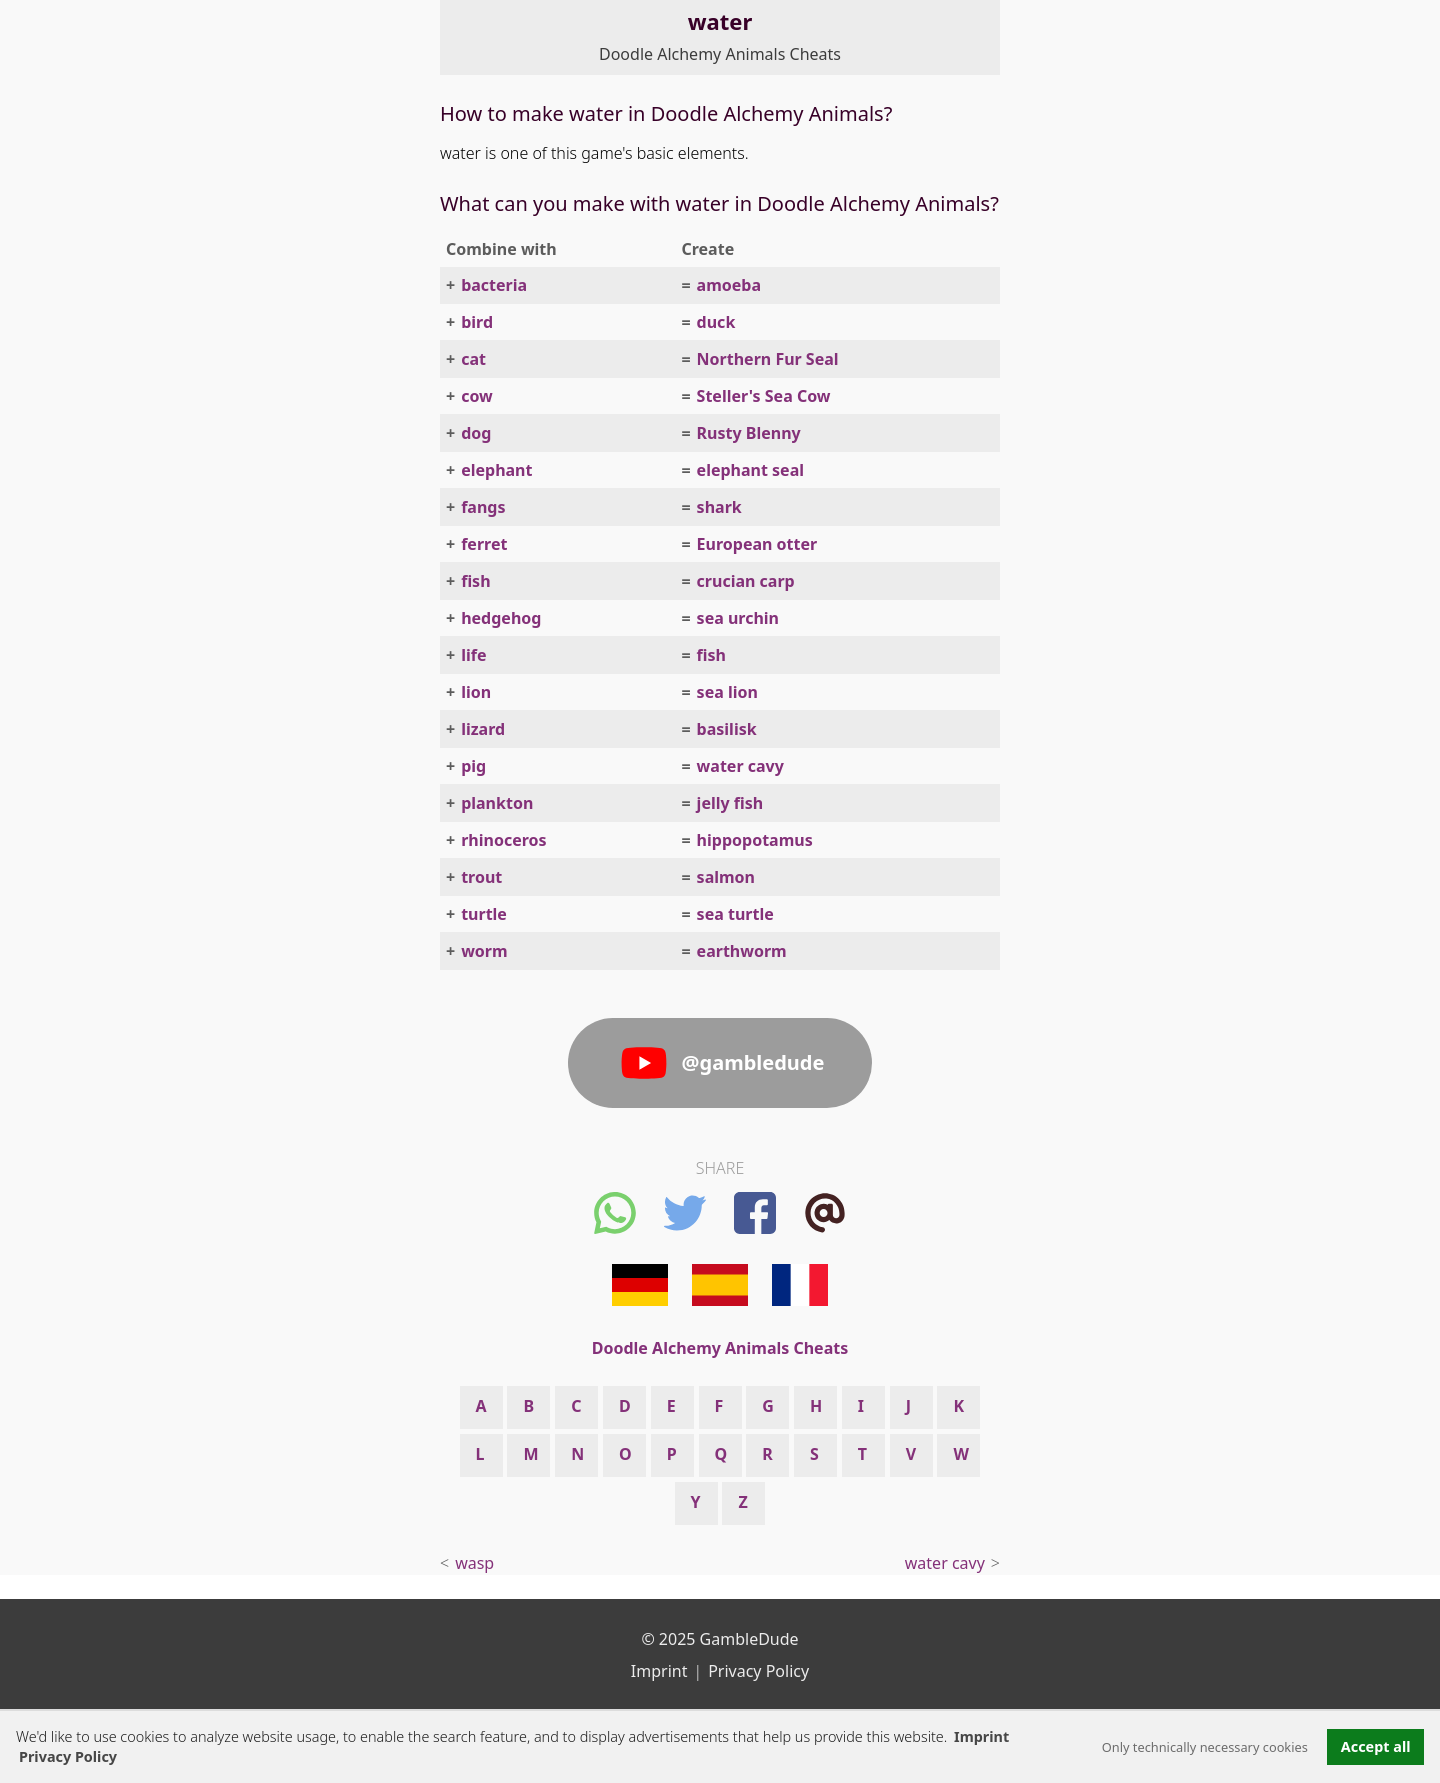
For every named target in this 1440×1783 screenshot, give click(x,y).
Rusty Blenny (749, 433)
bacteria (494, 285)
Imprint (981, 1736)
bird (477, 322)
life (473, 655)
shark (719, 507)
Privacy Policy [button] (68, 1756)
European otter (757, 544)
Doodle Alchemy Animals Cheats (720, 54)
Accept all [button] (1376, 1746)
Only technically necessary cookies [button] (1205, 1747)
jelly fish (730, 803)
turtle (484, 914)
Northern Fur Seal (768, 359)
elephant (496, 470)
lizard (483, 729)
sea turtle (735, 914)
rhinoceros (503, 840)
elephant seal (750, 470)
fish (475, 581)
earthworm (742, 951)
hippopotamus (755, 840)
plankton (497, 803)
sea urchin (738, 618)
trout (481, 877)
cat (473, 359)
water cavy (740, 766)
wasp (474, 1563)
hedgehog (501, 618)
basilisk (727, 729)
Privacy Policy (758, 1671)
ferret (484, 544)
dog (476, 433)
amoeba (729, 285)
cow (477, 396)
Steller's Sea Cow (764, 396)
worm (484, 951)
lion (476, 692)
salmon (726, 877)
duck (716, 322)
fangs (483, 507)
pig (473, 766)
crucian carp (746, 581)
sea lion (727, 692)
